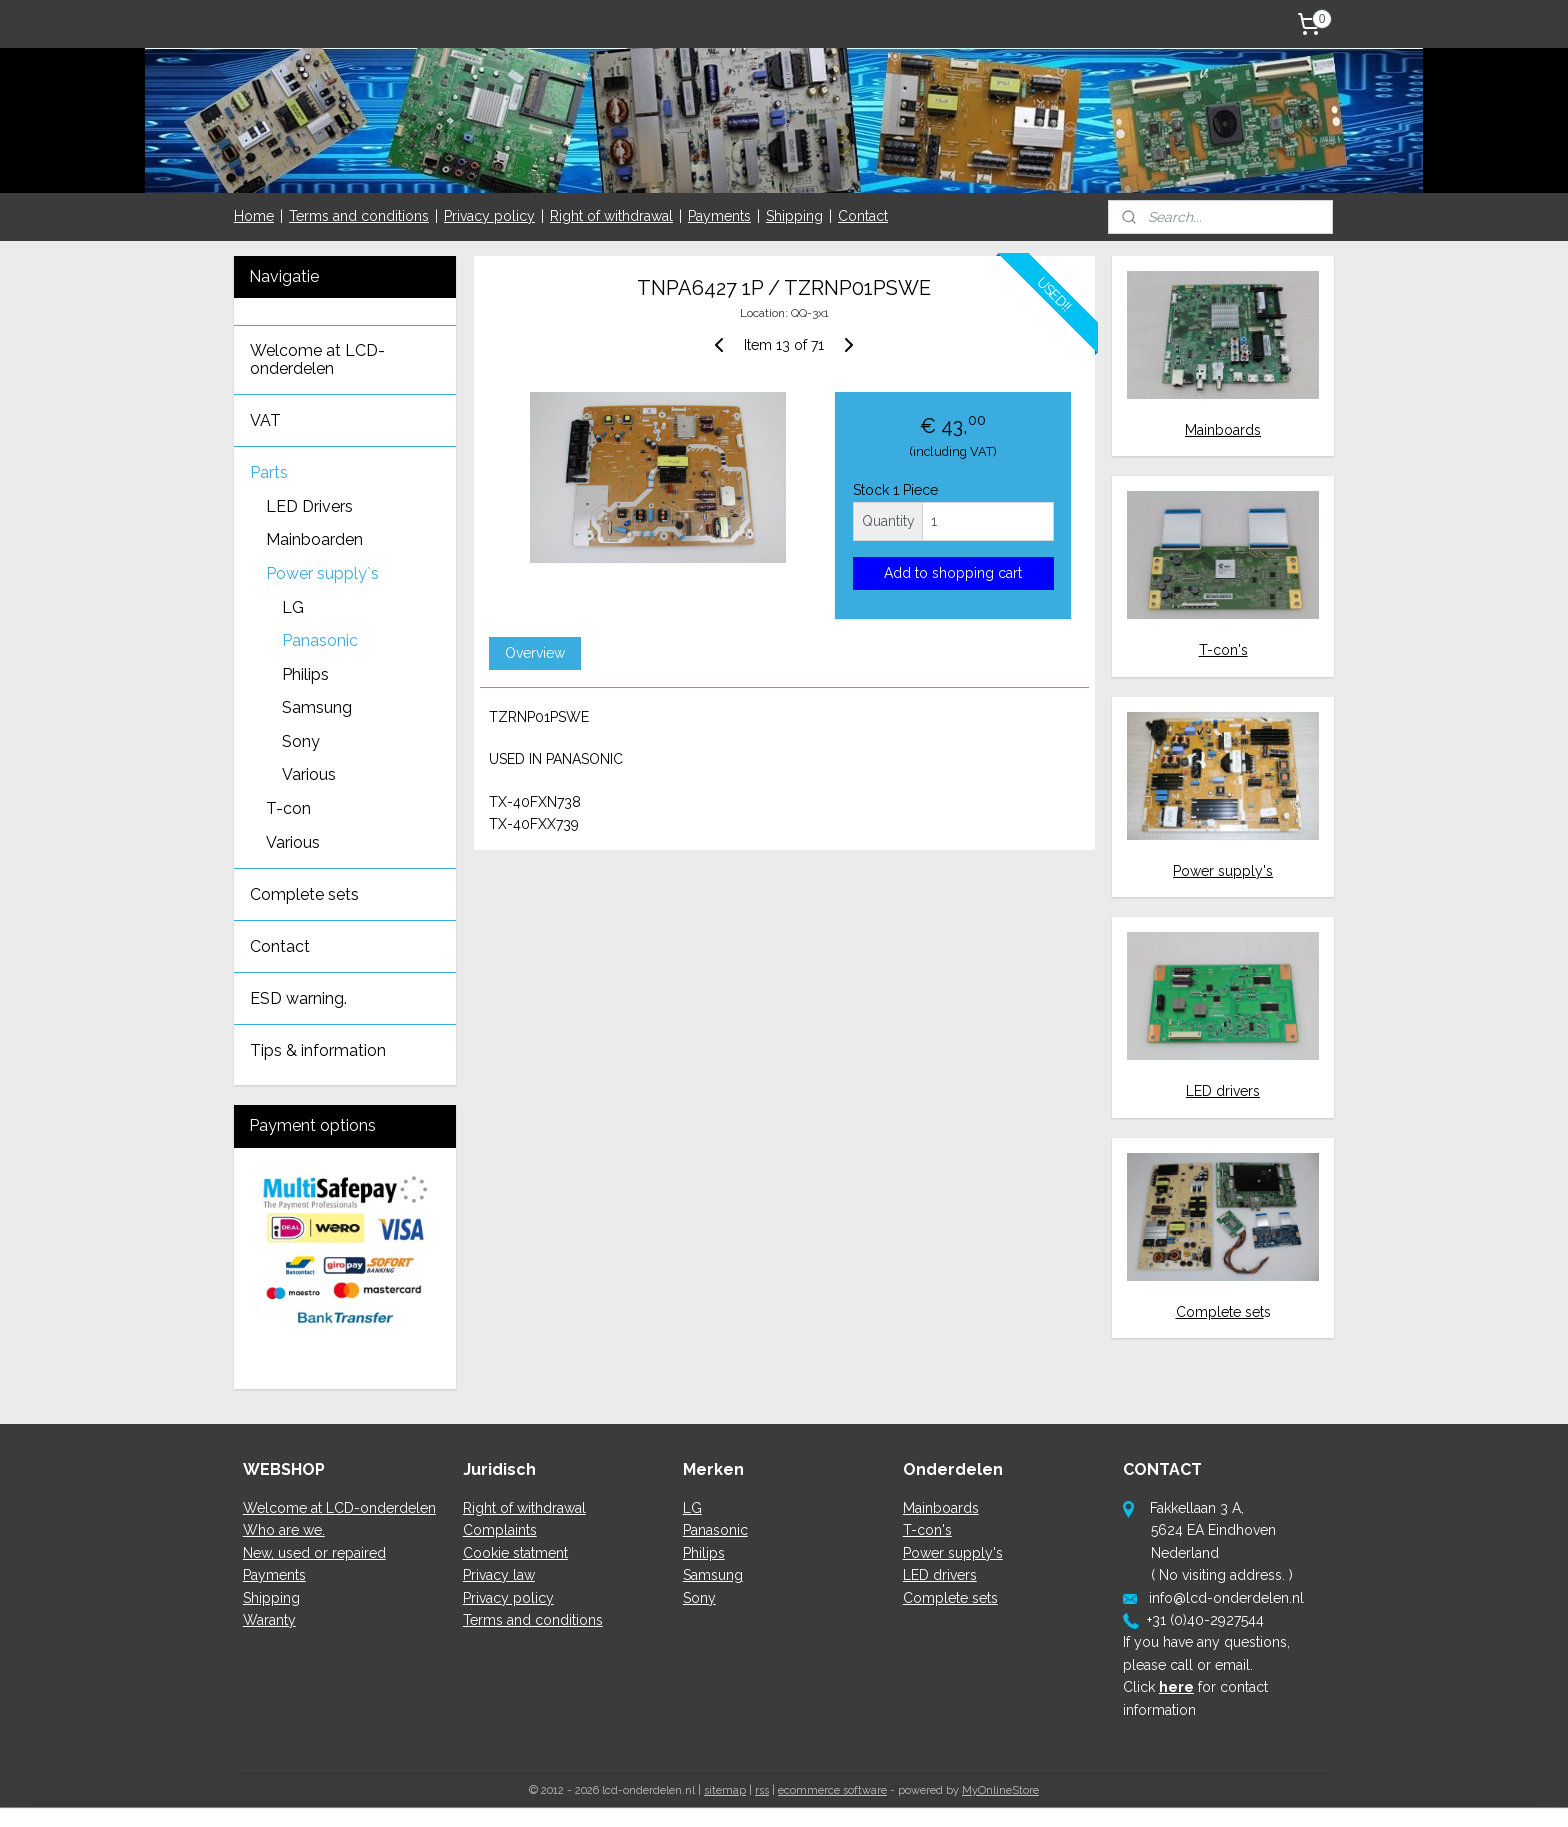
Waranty (269, 1620)
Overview (534, 653)
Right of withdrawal (611, 216)
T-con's (1223, 650)
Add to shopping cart (953, 573)
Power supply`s (322, 573)
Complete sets (304, 894)
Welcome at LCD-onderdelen (317, 359)
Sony (301, 741)
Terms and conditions (359, 216)
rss (762, 1790)
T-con (288, 808)
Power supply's (1223, 871)
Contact (863, 216)
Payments (719, 216)
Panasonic (320, 640)
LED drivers (1223, 1091)
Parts (269, 472)
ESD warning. (298, 998)
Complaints (500, 1530)
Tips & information (318, 1050)
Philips (305, 674)
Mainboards (1223, 430)
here (1176, 1687)
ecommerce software (832, 1790)
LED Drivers (309, 506)
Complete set (1220, 1312)
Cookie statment (515, 1553)
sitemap (725, 1790)
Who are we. (284, 1530)
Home (254, 216)
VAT (265, 420)
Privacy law (499, 1575)
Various (309, 774)
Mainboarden (314, 539)
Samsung (317, 707)
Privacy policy (489, 216)
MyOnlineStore (1000, 1790)
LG (293, 607)
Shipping (794, 216)
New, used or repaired (314, 1553)
